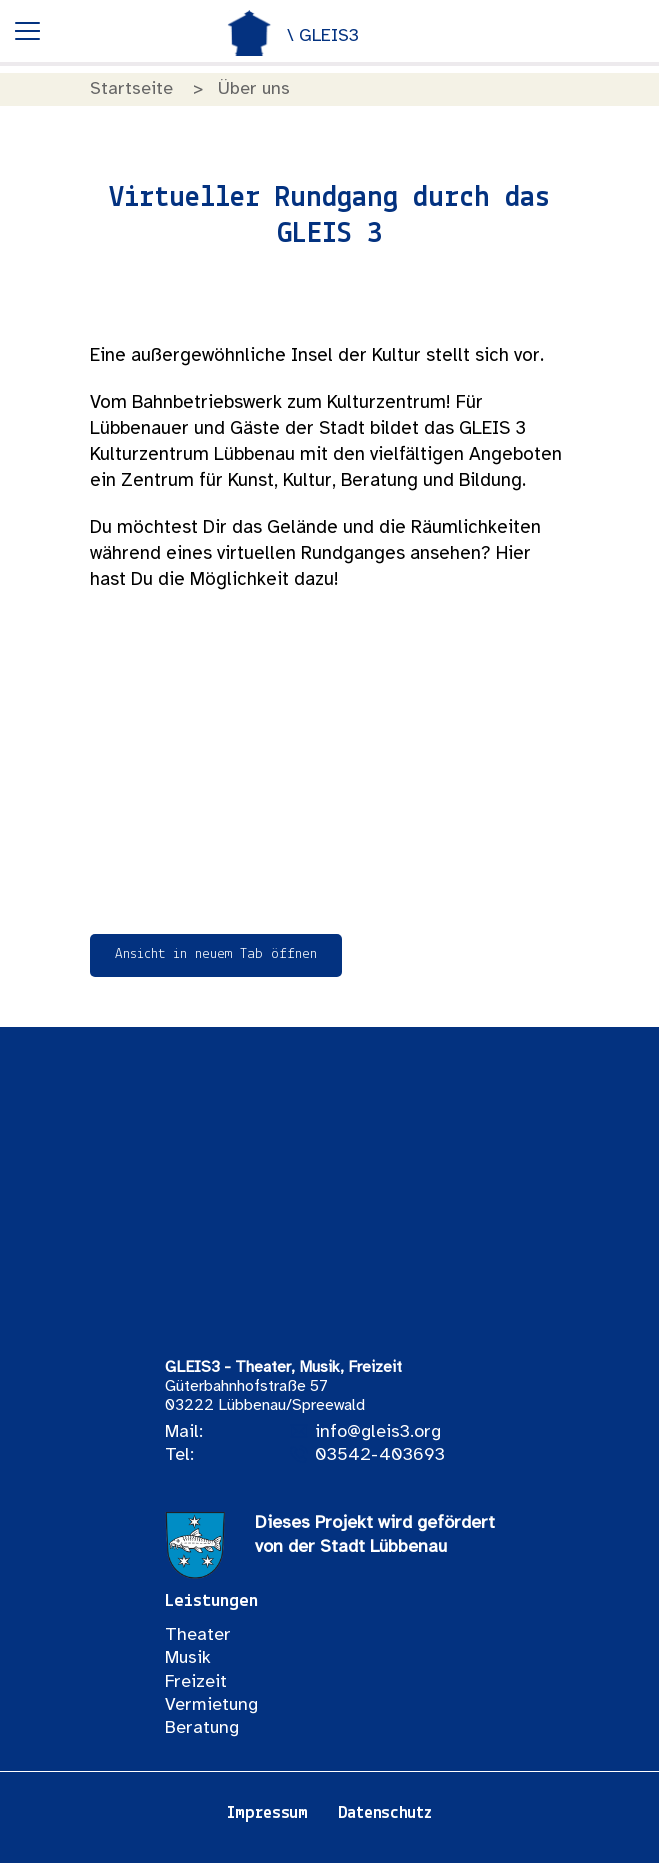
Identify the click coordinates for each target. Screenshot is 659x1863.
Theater (198, 1635)
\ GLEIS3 (323, 36)
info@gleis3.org (378, 1432)
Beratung (202, 1728)
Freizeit (196, 1682)
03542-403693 (380, 1455)
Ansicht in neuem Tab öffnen (216, 954)
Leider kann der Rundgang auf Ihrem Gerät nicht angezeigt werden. (330, 763)
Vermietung (211, 1705)
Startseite (131, 89)
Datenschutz (385, 1813)
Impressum (267, 1813)
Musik (188, 1658)
